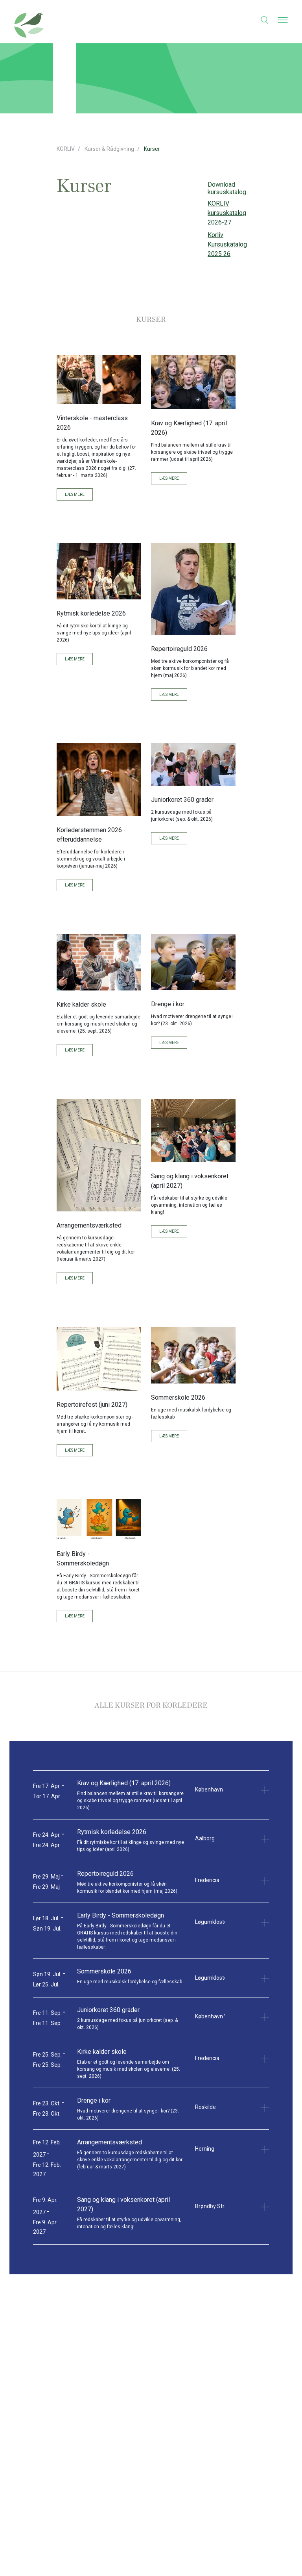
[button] (259, 19)
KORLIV (66, 149)
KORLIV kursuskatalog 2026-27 (227, 213)
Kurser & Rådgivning (109, 149)
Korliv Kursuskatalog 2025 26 (227, 244)
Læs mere (75, 494)
